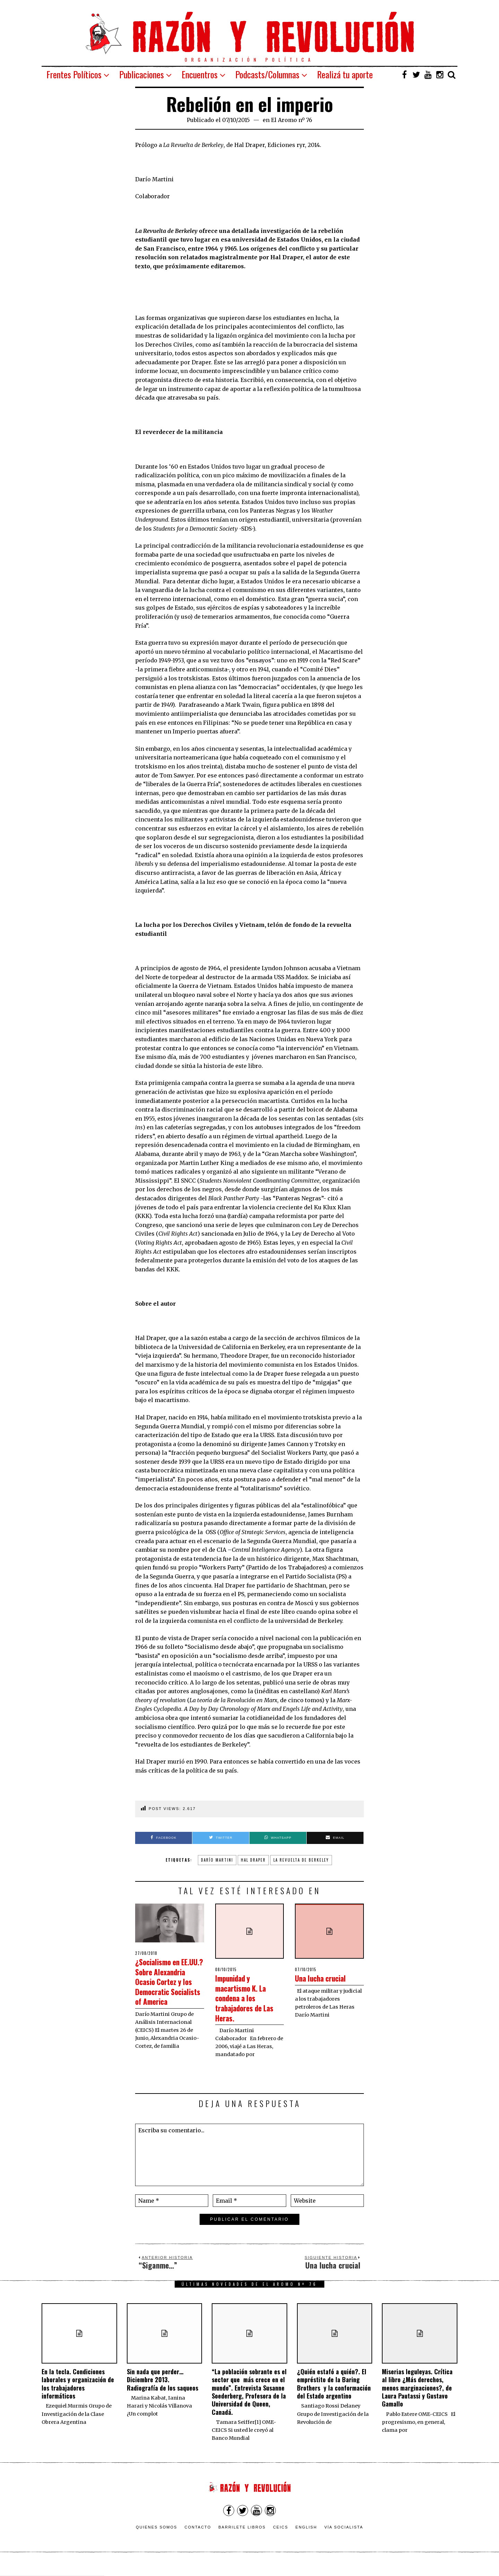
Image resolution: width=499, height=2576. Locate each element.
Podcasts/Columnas (267, 74)
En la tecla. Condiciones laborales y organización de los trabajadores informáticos (78, 2395)
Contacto (197, 2538)
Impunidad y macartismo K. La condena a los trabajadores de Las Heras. (247, 1997)
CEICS (280, 2538)
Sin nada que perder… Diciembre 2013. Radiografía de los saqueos (162, 2391)
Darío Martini (217, 1860)
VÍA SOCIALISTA (343, 2538)
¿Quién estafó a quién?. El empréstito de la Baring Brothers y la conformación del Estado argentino (334, 2395)
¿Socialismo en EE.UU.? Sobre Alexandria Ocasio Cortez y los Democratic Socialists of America (167, 1991)
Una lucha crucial (327, 1977)
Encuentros (200, 74)
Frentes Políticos (74, 74)
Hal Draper (253, 1860)
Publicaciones (141, 74)
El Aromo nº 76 (291, 119)
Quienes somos (156, 2538)
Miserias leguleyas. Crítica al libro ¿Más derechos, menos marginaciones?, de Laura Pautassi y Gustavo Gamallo (417, 2399)
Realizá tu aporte (345, 74)
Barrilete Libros (242, 2538)
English (306, 2538)
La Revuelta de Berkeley (301, 1860)
